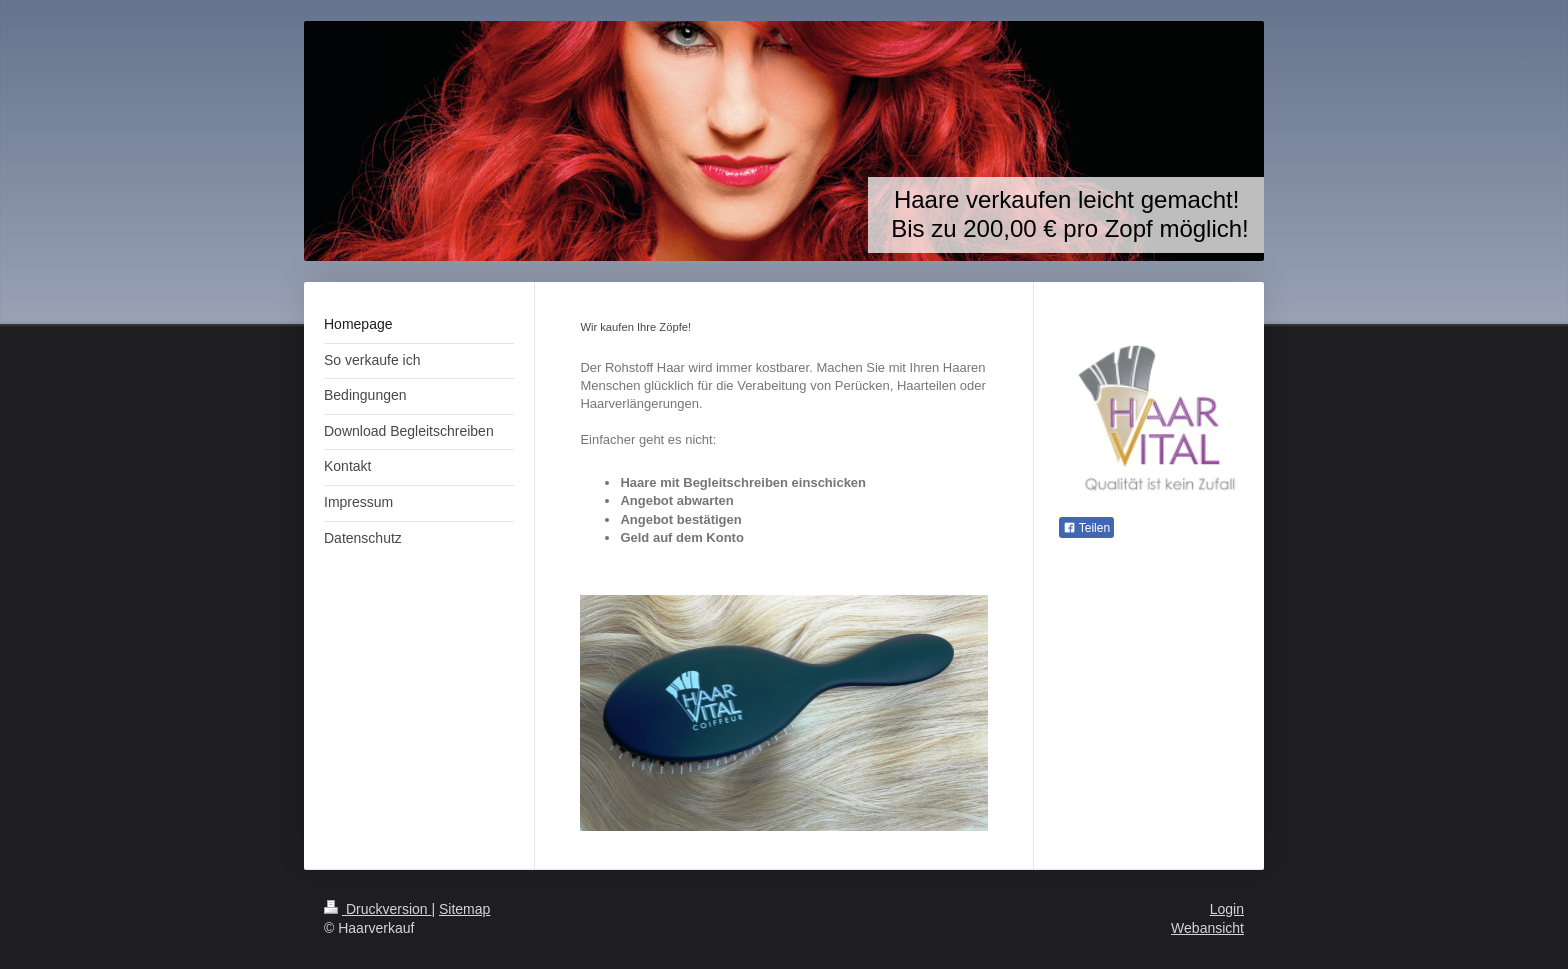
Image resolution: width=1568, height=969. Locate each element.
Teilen (1086, 528)
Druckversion (377, 909)
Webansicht (1207, 928)
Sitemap (464, 909)
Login (1227, 909)
